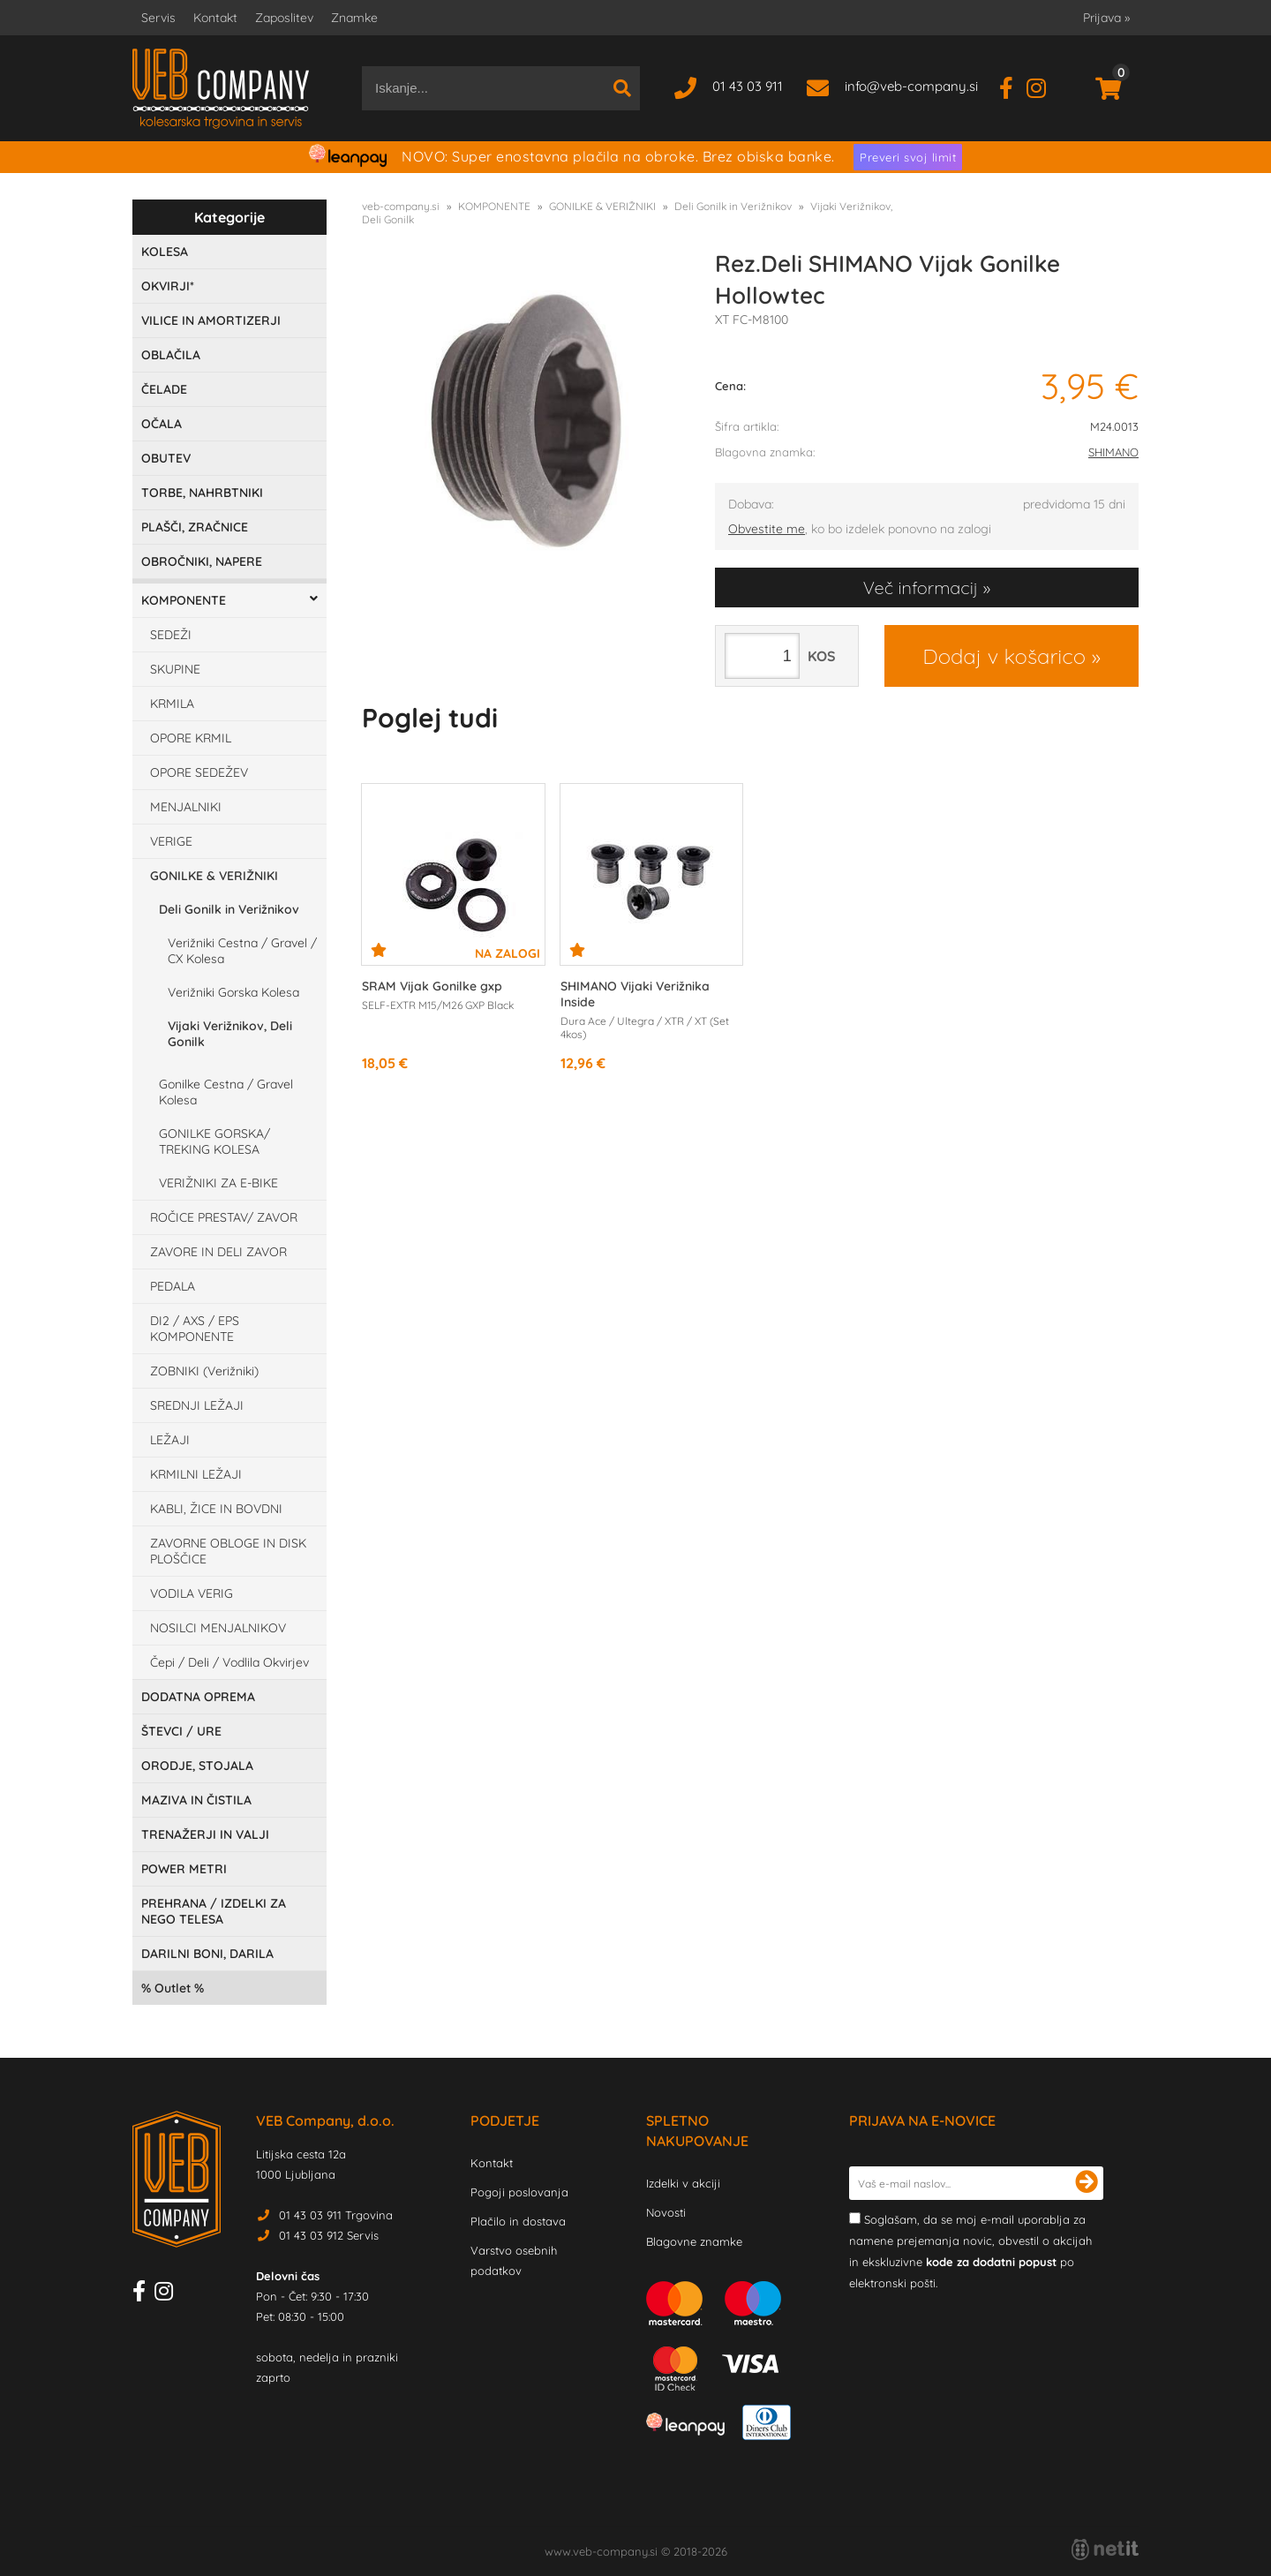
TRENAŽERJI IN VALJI (205, 1834)
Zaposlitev (284, 18)
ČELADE (164, 389)
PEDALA (172, 1286)
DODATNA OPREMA (198, 1697)
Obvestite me (766, 529)
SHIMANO (1113, 452)
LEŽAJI (170, 1440)
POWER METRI (184, 1869)
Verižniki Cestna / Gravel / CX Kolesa (242, 951)
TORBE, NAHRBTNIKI (202, 493)
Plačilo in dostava (518, 2221)
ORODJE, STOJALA (197, 1766)
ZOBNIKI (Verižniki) (204, 1371)
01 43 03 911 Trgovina (336, 2215)
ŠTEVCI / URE (181, 1731)
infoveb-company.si (911, 86)
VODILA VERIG (191, 1593)
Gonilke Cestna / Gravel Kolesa (226, 1092)
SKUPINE (175, 669)
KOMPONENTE (183, 600)
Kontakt (215, 18)
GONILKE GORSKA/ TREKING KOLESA (214, 1141)
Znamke (354, 18)
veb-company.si (401, 206)
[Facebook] (1013, 86)
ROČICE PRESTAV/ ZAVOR (223, 1217)
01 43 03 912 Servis (329, 2235)
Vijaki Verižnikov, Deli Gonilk (230, 1034)
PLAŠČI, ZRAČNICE (194, 527)
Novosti (666, 2212)
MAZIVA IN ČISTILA (196, 1800)
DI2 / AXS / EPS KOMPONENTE (194, 1328)
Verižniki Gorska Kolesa (233, 992)
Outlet (172, 1988)
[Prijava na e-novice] (1086, 2183)
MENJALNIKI (186, 807)
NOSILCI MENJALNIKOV (218, 1628)
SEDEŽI (171, 635)
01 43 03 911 (747, 86)
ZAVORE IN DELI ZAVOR (218, 1252)
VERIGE (171, 841)
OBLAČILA (170, 355)
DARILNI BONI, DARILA (207, 1954)
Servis (158, 18)
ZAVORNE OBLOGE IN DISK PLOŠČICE (228, 1551)
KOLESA (164, 252)
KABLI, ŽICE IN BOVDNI (216, 1509)
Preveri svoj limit (908, 157)
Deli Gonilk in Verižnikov (229, 909)
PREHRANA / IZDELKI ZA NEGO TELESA (213, 1911)
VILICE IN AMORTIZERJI (211, 320)
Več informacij (920, 587)
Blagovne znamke (694, 2241)
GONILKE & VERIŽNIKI (214, 876)
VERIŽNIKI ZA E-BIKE (218, 1183)
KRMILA (172, 704)
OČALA (161, 424)
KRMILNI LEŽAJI (196, 1474)
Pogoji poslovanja (519, 2192)
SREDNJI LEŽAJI (197, 1405)
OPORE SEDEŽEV (199, 772)
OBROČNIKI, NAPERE (201, 561)
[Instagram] (1043, 86)
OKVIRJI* (167, 286)
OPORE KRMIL (190, 738)
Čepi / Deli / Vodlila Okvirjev (229, 1662)
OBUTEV (166, 458)
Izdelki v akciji (683, 2183)
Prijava (1106, 18)
